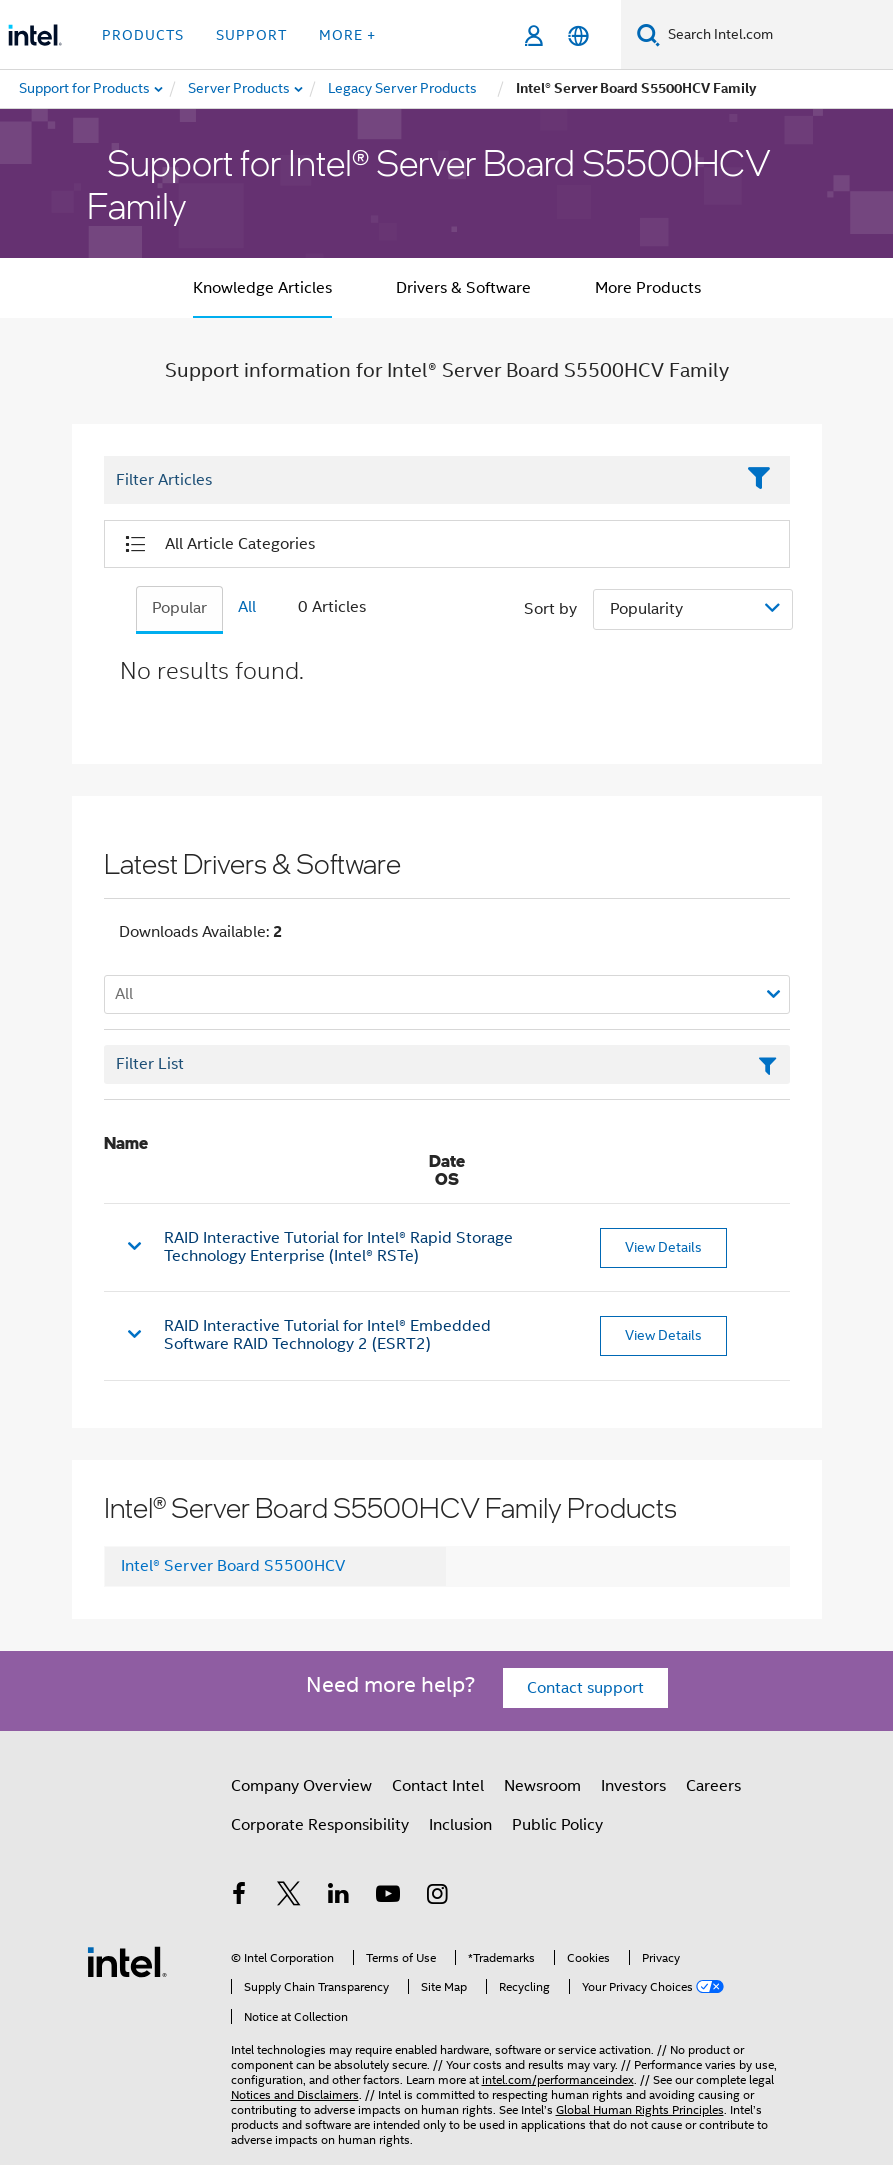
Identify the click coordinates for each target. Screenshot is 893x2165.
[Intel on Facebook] (240, 1897)
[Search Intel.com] (776, 35)
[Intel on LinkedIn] (339, 1897)
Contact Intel (438, 1786)
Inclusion (460, 1825)
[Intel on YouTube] (388, 1897)
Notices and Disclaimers (295, 2094)
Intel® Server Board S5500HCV (233, 1566)
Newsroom (542, 1786)
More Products (648, 288)
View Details (663, 1247)
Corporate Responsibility (320, 1825)
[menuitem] (240, 89)
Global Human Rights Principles (640, 2109)
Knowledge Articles (262, 288)
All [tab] (247, 607)
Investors (633, 1786)
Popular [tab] (179, 608)
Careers (713, 1786)
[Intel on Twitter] (289, 1897)
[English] (578, 35)
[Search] (648, 34)
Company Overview (301, 1786)
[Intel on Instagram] (438, 1897)
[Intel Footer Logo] (127, 1961)
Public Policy (557, 1825)
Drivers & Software (463, 288)
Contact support (585, 1688)
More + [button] (347, 35)
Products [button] (143, 35)
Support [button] (251, 35)
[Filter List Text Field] (419, 481)
